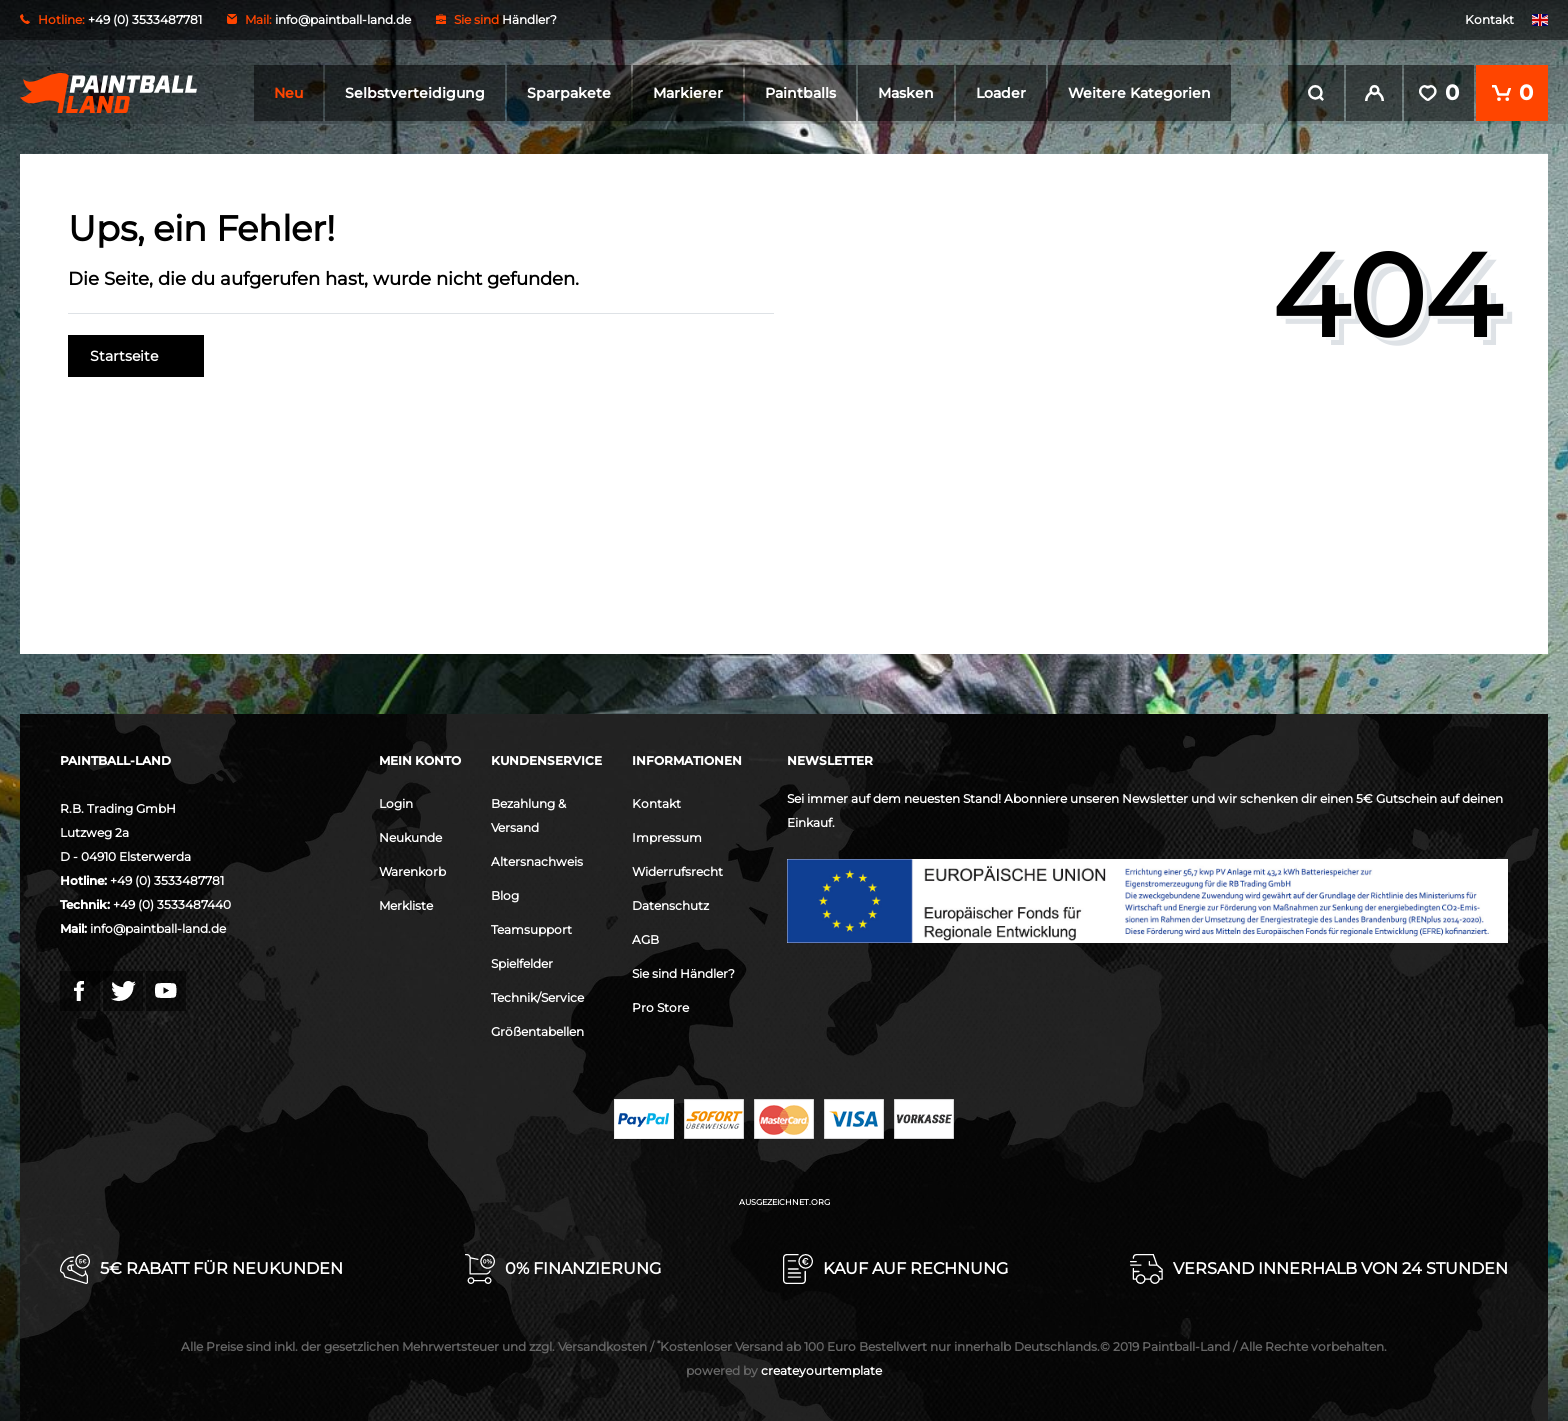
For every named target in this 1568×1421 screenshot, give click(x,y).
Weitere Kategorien (1139, 93)
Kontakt (1489, 19)
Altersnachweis (537, 859)
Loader (1001, 93)
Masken (906, 93)
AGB (645, 937)
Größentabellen (537, 1029)
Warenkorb (412, 869)
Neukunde (410, 835)
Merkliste (406, 903)
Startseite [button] (136, 354)
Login (396, 801)
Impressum (667, 835)
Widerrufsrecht (677, 869)
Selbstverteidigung (415, 93)
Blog (505, 893)
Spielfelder (522, 961)
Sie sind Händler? (683, 971)
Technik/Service (537, 995)
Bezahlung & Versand (528, 813)
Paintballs (800, 93)
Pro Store (660, 1005)
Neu (288, 93)
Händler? (529, 19)
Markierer (688, 93)
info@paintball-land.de (343, 19)
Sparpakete (569, 93)
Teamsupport (531, 927)
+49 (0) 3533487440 (172, 902)
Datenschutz (670, 903)
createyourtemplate (784, 1368)
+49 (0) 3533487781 (167, 878)
